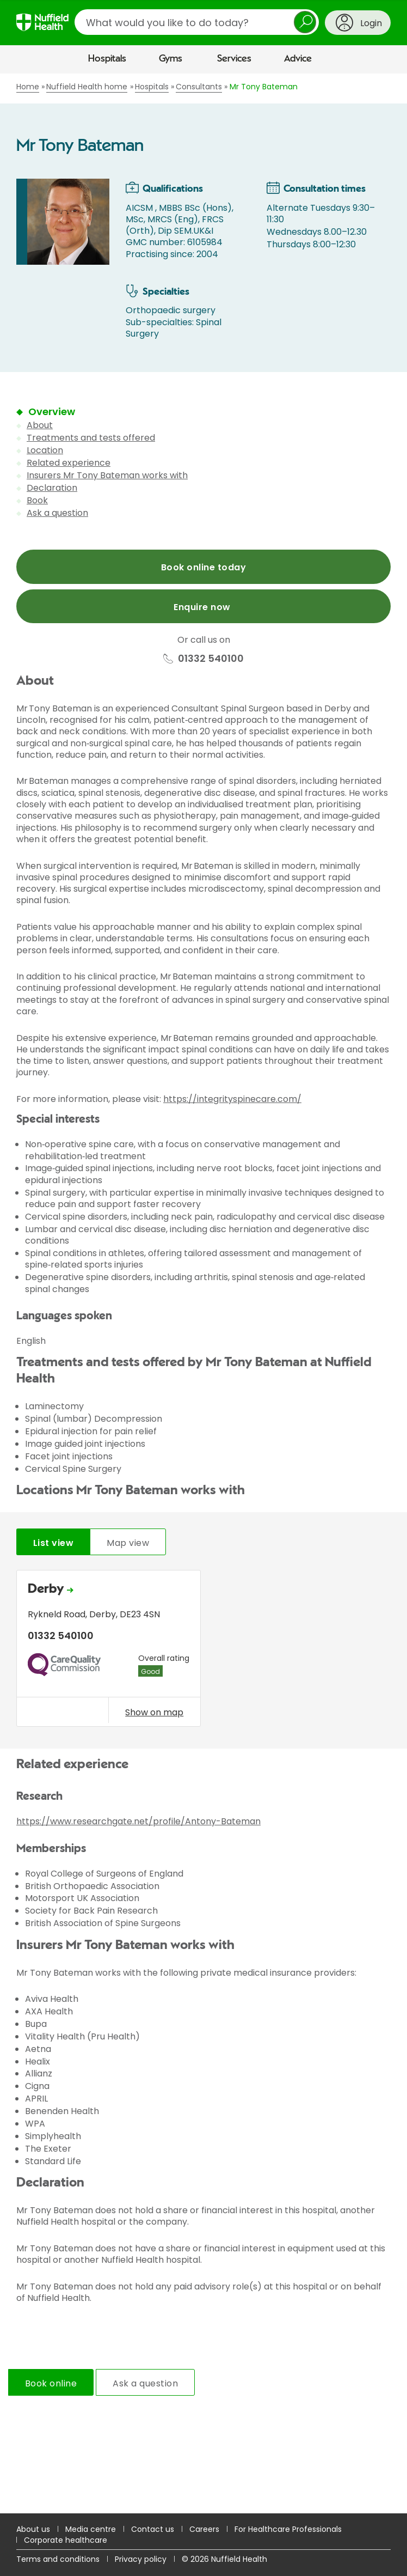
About (40, 425)
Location (45, 450)
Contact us (152, 2529)
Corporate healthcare (65, 2540)
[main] (203, 1293)
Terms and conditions (58, 2559)
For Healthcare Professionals (288, 2529)
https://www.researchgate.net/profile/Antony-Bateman (138, 1821)
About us (33, 2529)
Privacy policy (140, 2559)
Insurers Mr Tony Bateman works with (107, 475)
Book (37, 500)
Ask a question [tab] (145, 2383)
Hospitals (107, 59)
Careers (204, 2529)
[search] (197, 22)
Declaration (52, 488)
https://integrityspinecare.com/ (232, 1099)
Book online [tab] (51, 2383)
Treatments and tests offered (91, 437)
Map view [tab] (128, 1543)
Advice (298, 59)
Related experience (68, 462)
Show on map (154, 1712)
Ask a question (57, 513)
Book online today (203, 567)
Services (234, 59)
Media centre (90, 2529)
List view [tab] (53, 1543)
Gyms (170, 59)
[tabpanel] (203, 1651)
